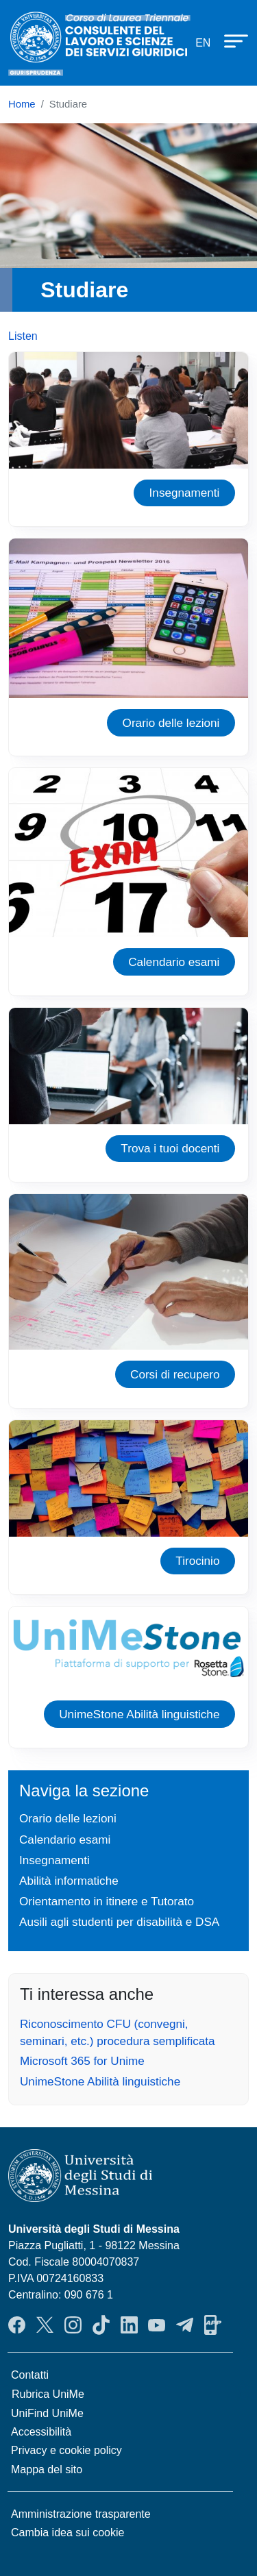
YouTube (156, 2324)
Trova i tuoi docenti (170, 1148)
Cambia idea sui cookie (67, 2532)
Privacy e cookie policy (66, 2450)
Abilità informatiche (69, 1880)
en (202, 43)
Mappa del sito (46, 2469)
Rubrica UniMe (48, 2394)
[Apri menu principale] (229, 40)
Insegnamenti (184, 492)
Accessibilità (41, 2432)
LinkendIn (129, 2324)
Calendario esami (173, 962)
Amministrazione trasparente (81, 2514)
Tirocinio (197, 1561)
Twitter (44, 2324)
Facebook (16, 2324)
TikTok (101, 2324)
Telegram (184, 2324)
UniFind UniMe (47, 2413)
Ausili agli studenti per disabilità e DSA (119, 1922)
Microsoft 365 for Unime (82, 2061)
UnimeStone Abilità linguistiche (139, 1714)
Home (22, 104)
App (212, 2324)
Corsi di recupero (174, 1374)
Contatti (30, 2375)
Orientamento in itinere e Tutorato (106, 1901)
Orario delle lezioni (171, 723)
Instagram (73, 2324)
